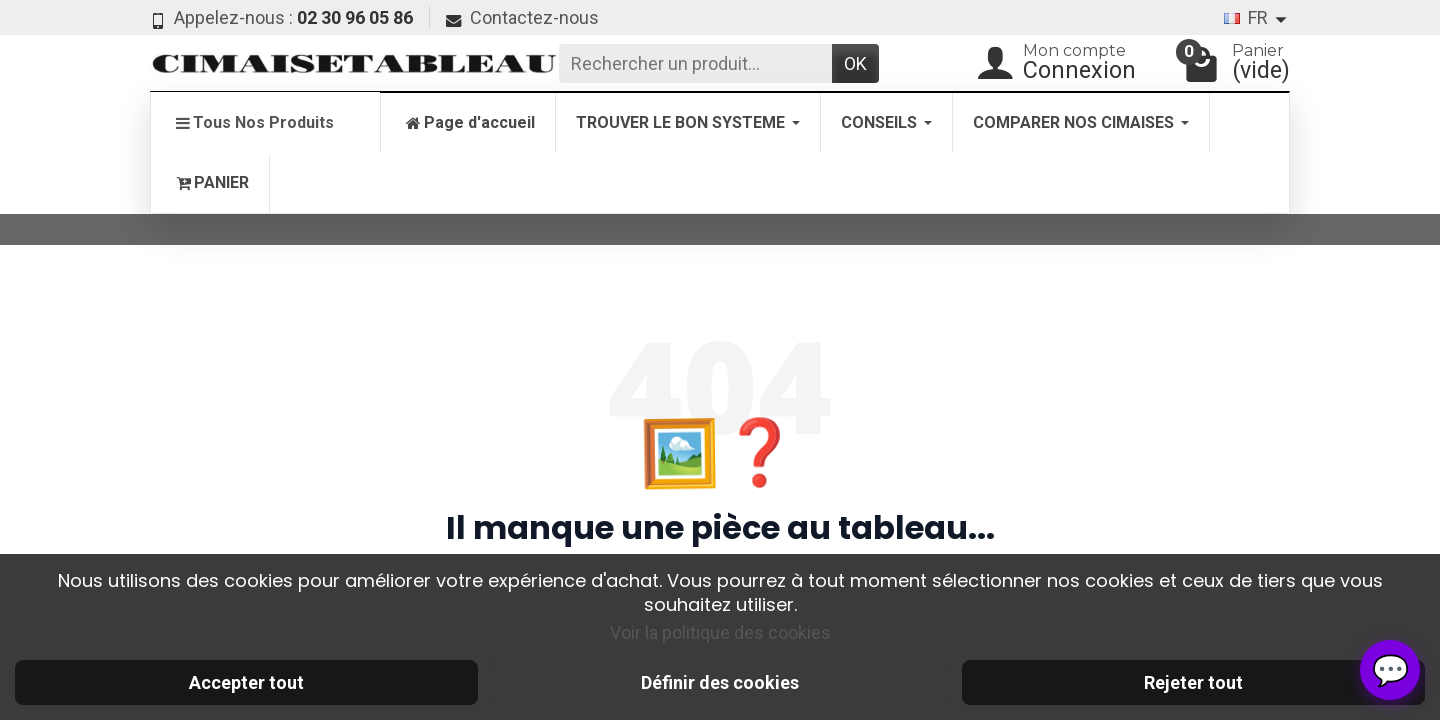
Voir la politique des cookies (720, 632)
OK (855, 63)
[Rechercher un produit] (695, 63)
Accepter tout (246, 682)
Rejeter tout (1193, 682)
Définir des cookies (720, 682)
